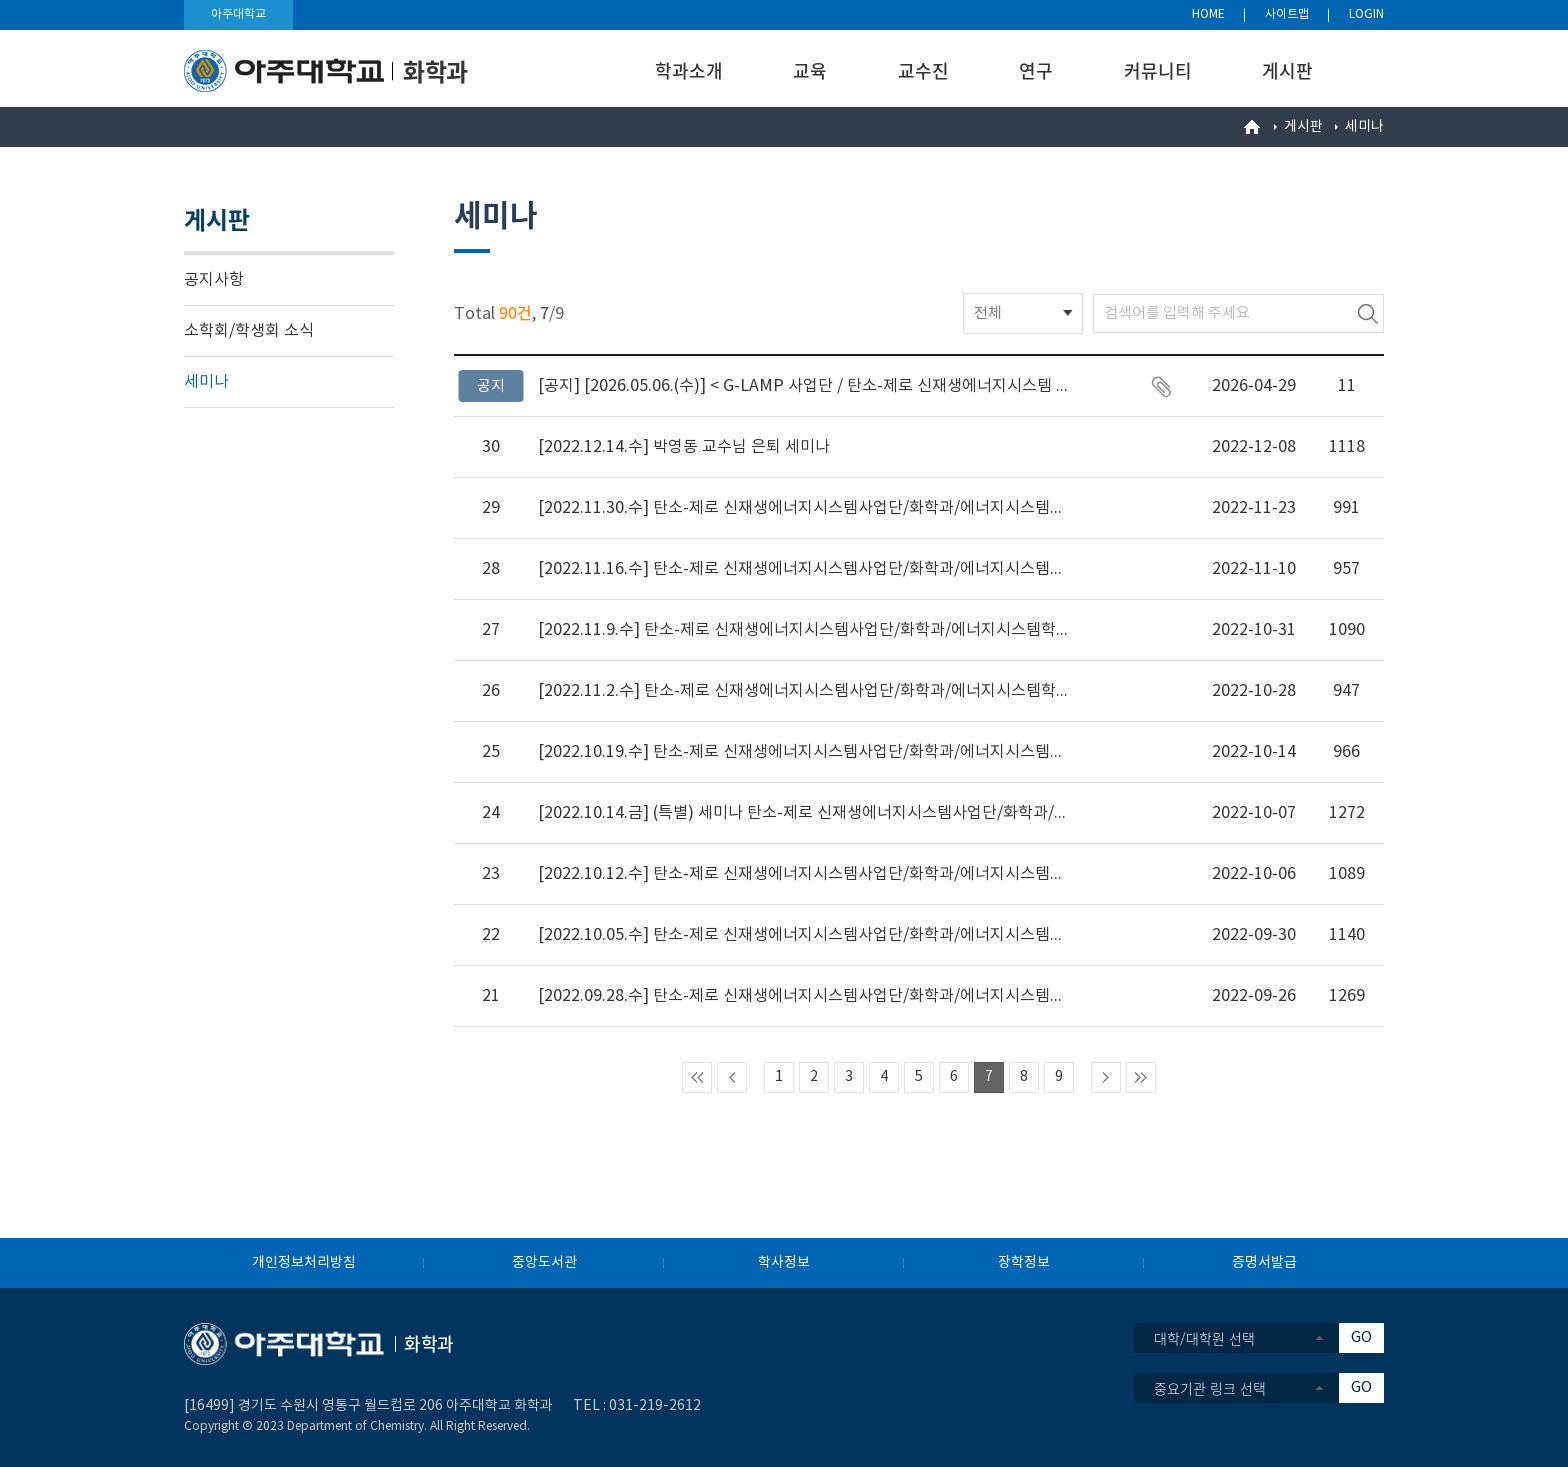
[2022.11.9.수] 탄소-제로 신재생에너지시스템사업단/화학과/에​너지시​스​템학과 (803, 630)
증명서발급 (1264, 1263)
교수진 (923, 70)
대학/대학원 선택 (1204, 1338)
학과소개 (689, 70)
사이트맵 (1287, 14)
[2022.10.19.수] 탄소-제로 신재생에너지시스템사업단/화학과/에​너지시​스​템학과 (803, 752)
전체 (988, 313)
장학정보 (1024, 1263)
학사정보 (784, 1263)
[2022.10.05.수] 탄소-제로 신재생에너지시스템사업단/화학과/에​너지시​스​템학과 (803, 935)
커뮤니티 (1158, 70)
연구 (1036, 70)
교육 (810, 70)
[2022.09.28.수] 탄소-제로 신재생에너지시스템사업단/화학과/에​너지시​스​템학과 (803, 996)
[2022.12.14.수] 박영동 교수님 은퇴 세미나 (684, 447)
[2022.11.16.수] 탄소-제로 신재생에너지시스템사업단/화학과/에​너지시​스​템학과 (803, 569)
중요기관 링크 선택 (1210, 1388)
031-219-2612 (655, 1406)
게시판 (1287, 70)
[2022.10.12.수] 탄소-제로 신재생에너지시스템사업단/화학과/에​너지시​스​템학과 (803, 874)
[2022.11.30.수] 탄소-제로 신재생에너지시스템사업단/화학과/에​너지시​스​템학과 (803, 508)
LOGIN (1366, 14)
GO (1361, 1337)
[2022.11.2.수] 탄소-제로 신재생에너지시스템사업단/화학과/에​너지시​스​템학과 (803, 691)
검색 (1368, 313)
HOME (1208, 14)
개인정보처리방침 (304, 1263)
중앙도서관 (544, 1263)
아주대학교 (238, 14)
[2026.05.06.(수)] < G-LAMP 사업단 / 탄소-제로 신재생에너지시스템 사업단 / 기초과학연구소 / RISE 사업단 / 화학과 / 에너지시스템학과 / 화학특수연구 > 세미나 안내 (803, 386)
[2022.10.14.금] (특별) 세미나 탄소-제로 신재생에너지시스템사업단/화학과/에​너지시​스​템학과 (803, 813)
